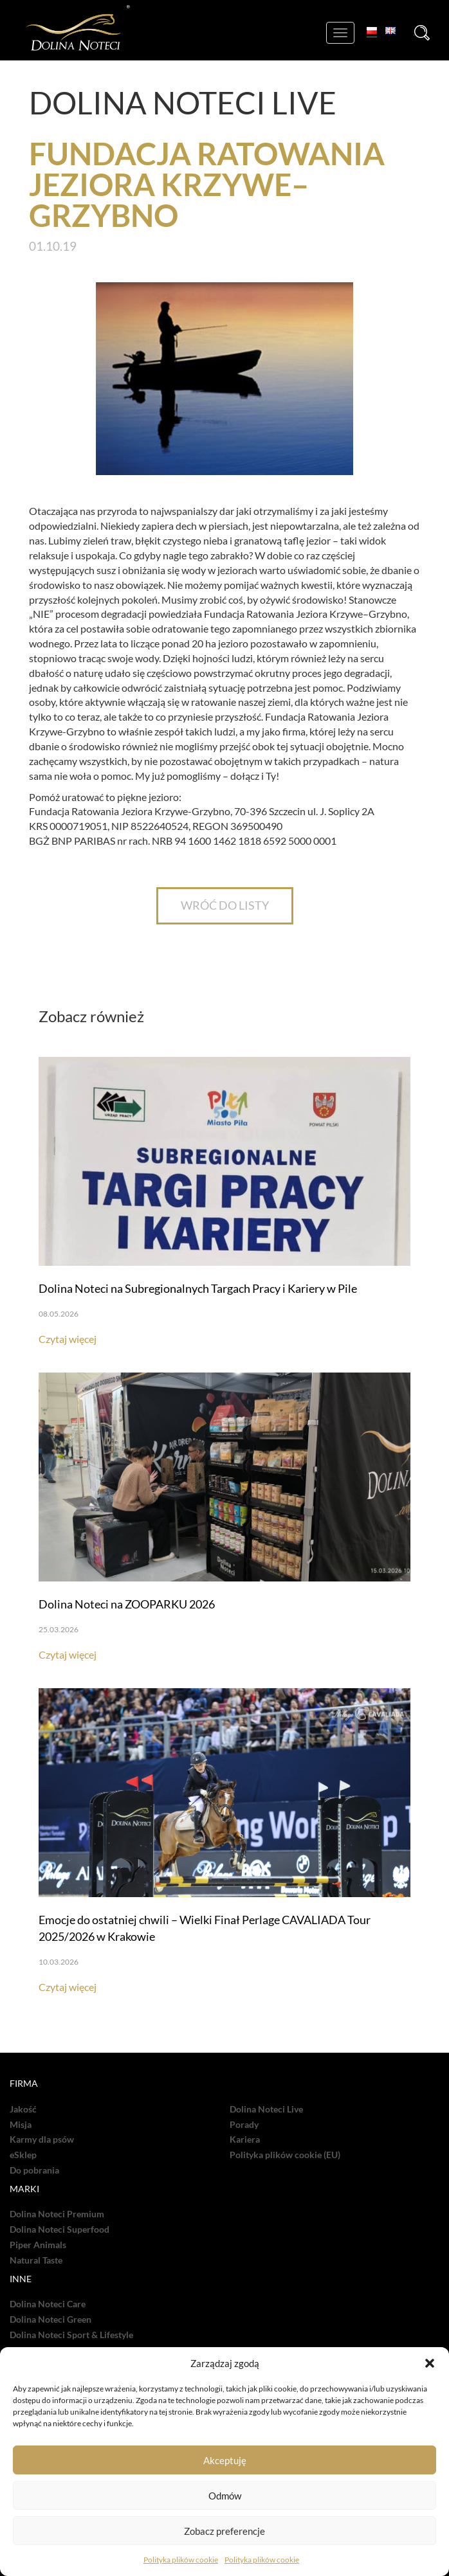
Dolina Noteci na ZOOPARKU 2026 (127, 1604)
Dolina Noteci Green (50, 2319)
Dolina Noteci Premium (57, 2214)
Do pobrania (34, 2170)
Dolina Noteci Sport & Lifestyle (71, 2335)
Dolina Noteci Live (266, 2109)
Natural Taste (36, 2260)
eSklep (23, 2155)
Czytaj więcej (67, 1339)
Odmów (224, 2495)
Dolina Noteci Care (48, 2304)
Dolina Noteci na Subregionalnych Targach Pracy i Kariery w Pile (198, 1288)
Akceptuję (224, 2460)
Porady (244, 2125)
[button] (429, 2363)
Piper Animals (38, 2245)
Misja (21, 2125)
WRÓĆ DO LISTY (225, 905)
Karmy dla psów (42, 2139)
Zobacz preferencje (224, 2531)
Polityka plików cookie (180, 2559)
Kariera (245, 2139)
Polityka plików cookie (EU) (285, 2155)
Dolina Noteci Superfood (59, 2229)
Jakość (23, 2109)
